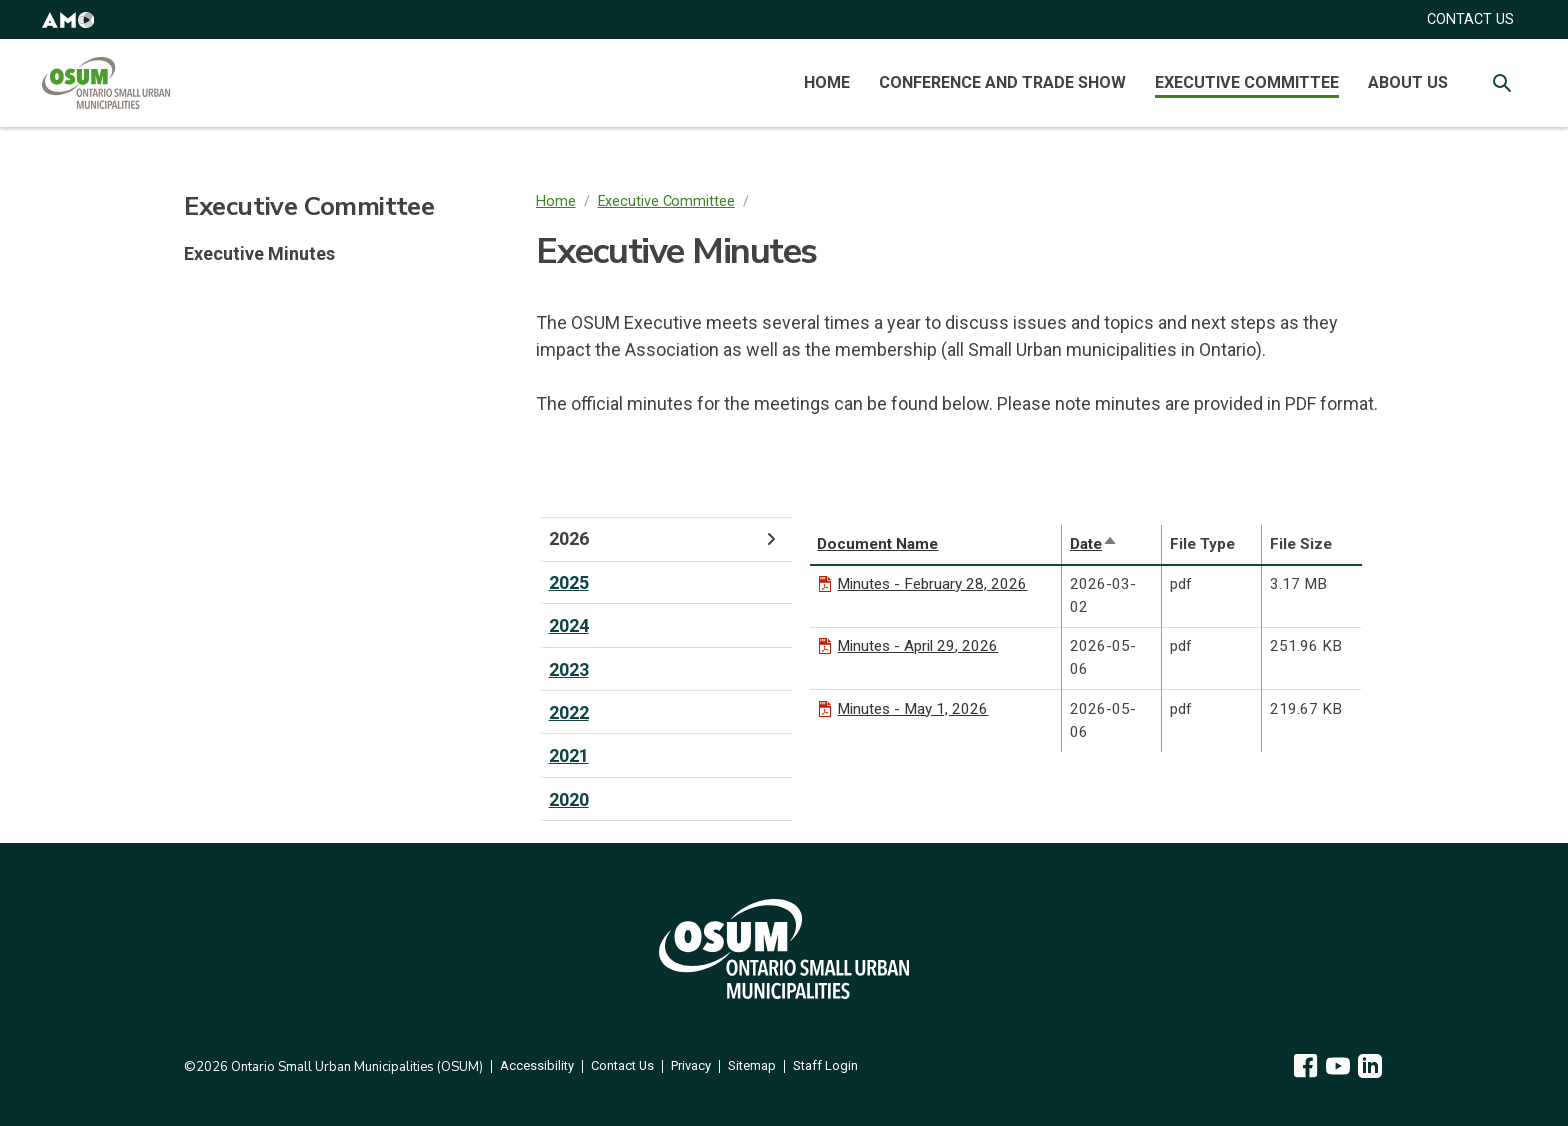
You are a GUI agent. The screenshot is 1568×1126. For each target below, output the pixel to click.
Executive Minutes (259, 253)
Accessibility (537, 1066)
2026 (666, 539)
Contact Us (622, 1066)
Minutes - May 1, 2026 (912, 709)
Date (1094, 544)
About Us (1408, 82)
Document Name (877, 544)
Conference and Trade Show (1002, 82)
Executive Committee (1247, 82)
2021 (569, 755)
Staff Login (825, 1066)
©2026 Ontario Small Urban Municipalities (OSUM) (333, 1067)
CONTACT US (1470, 19)
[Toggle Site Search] (1502, 83)
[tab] (666, 539)
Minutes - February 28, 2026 (932, 584)
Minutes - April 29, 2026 (917, 646)
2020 (569, 799)
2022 (569, 712)
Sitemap (752, 1066)
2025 (569, 582)
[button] (68, 19)
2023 (569, 669)
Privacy (691, 1066)
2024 (569, 625)
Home (827, 82)
